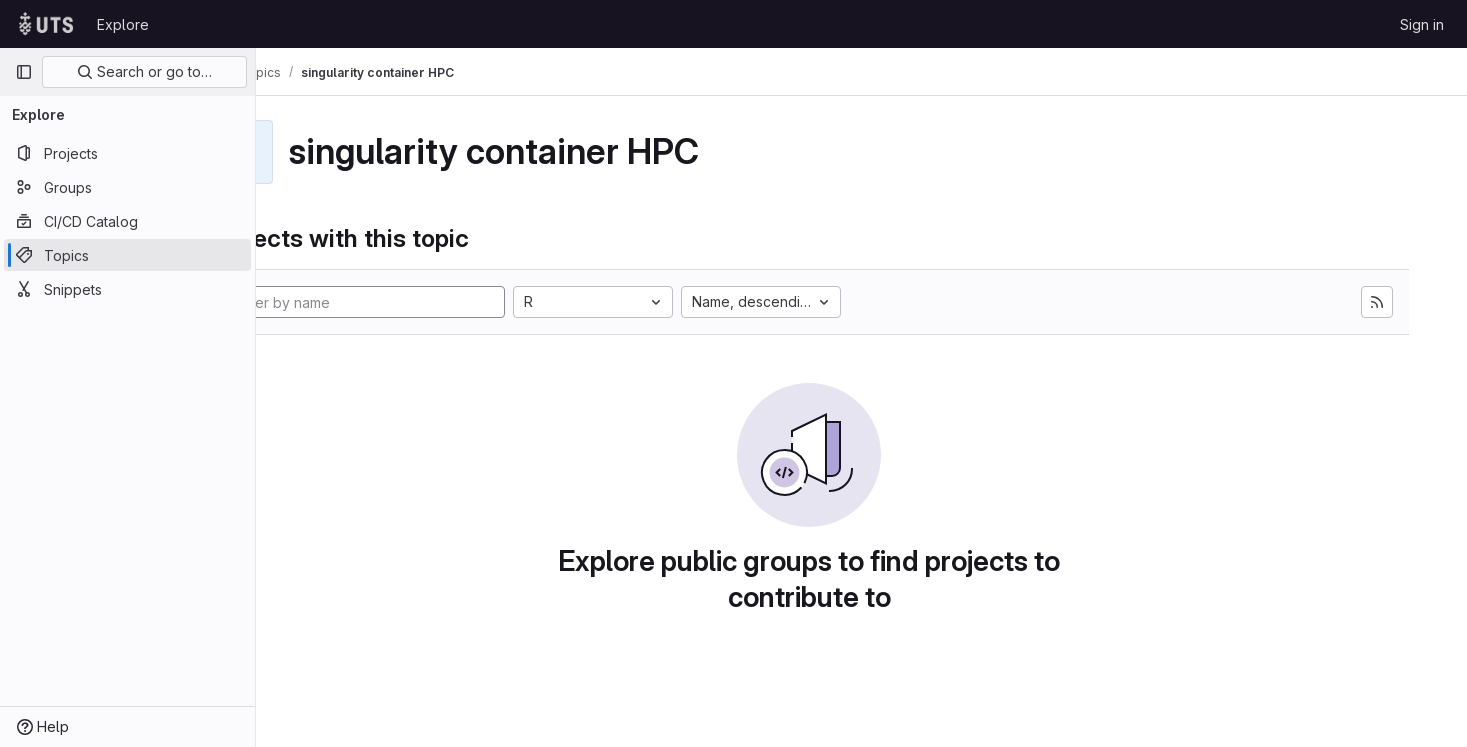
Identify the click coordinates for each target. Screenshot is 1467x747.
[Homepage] (46, 24)
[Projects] (127, 153)
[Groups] (127, 187)
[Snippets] (127, 289)
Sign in (1422, 24)
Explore (123, 24)
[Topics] (127, 255)
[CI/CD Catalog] (127, 221)
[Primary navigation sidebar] (24, 72)
